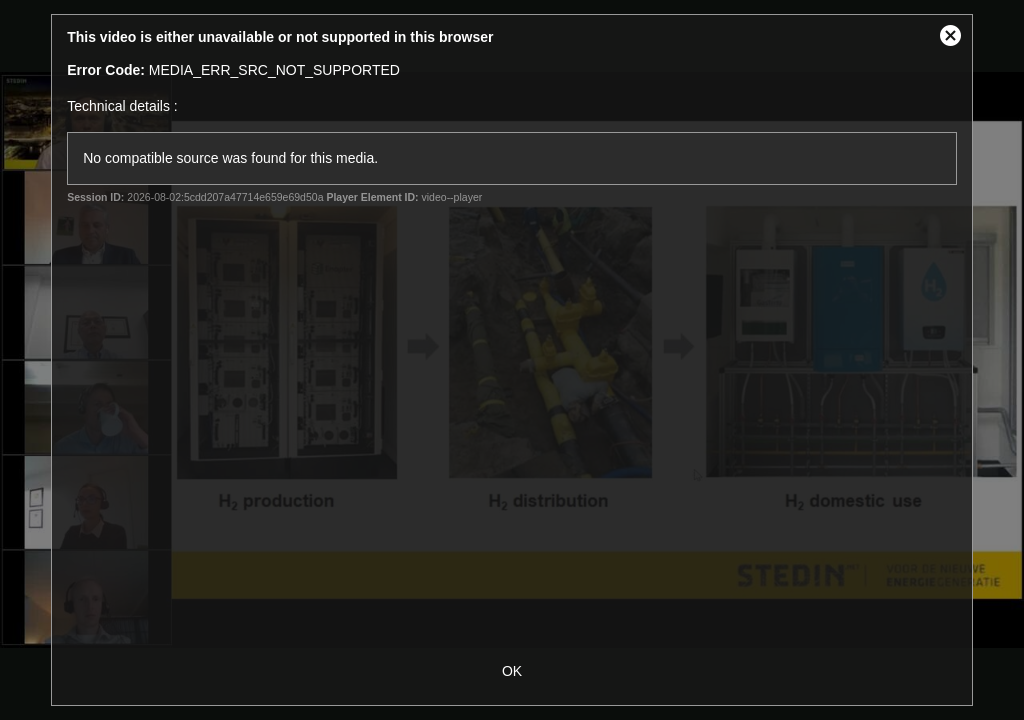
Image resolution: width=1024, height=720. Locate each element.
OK (512, 671)
